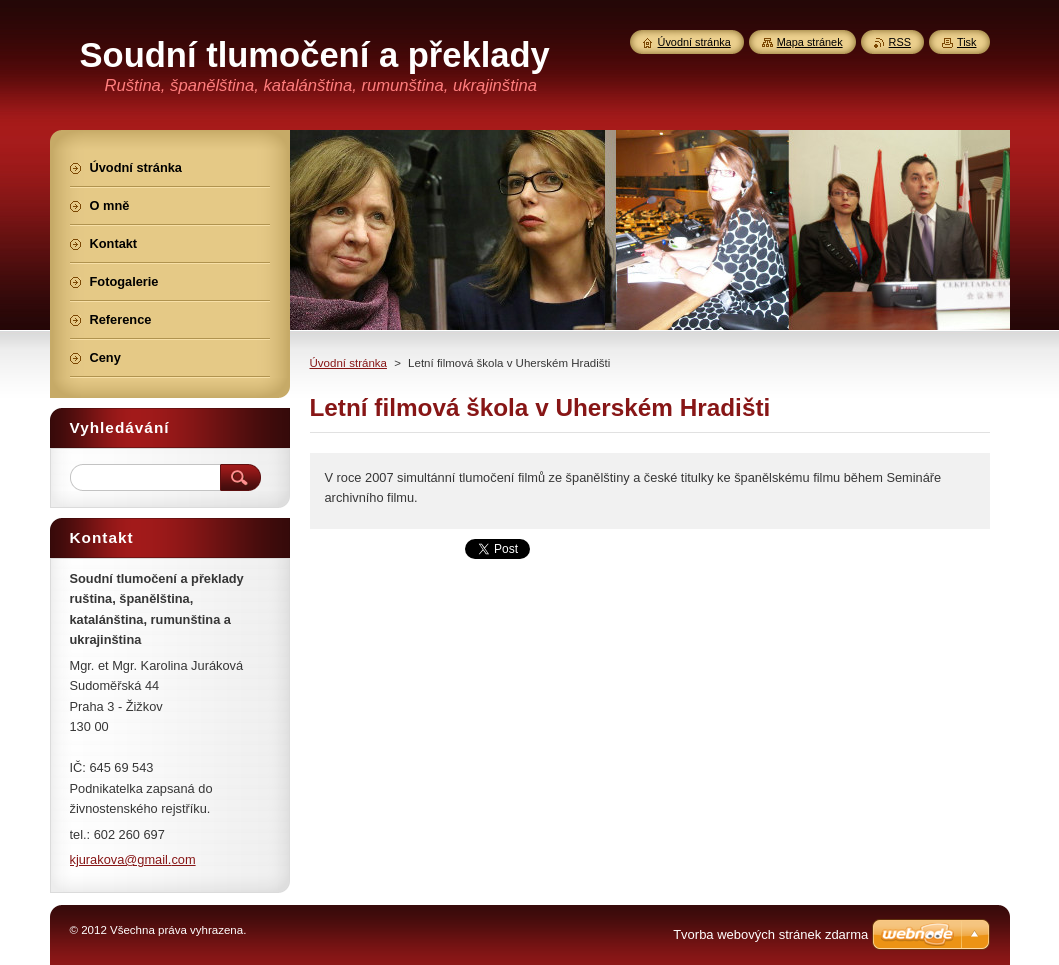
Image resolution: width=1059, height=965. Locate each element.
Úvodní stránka (348, 363)
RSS (900, 42)
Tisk (967, 42)
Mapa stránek (810, 42)
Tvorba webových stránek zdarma (770, 934)
